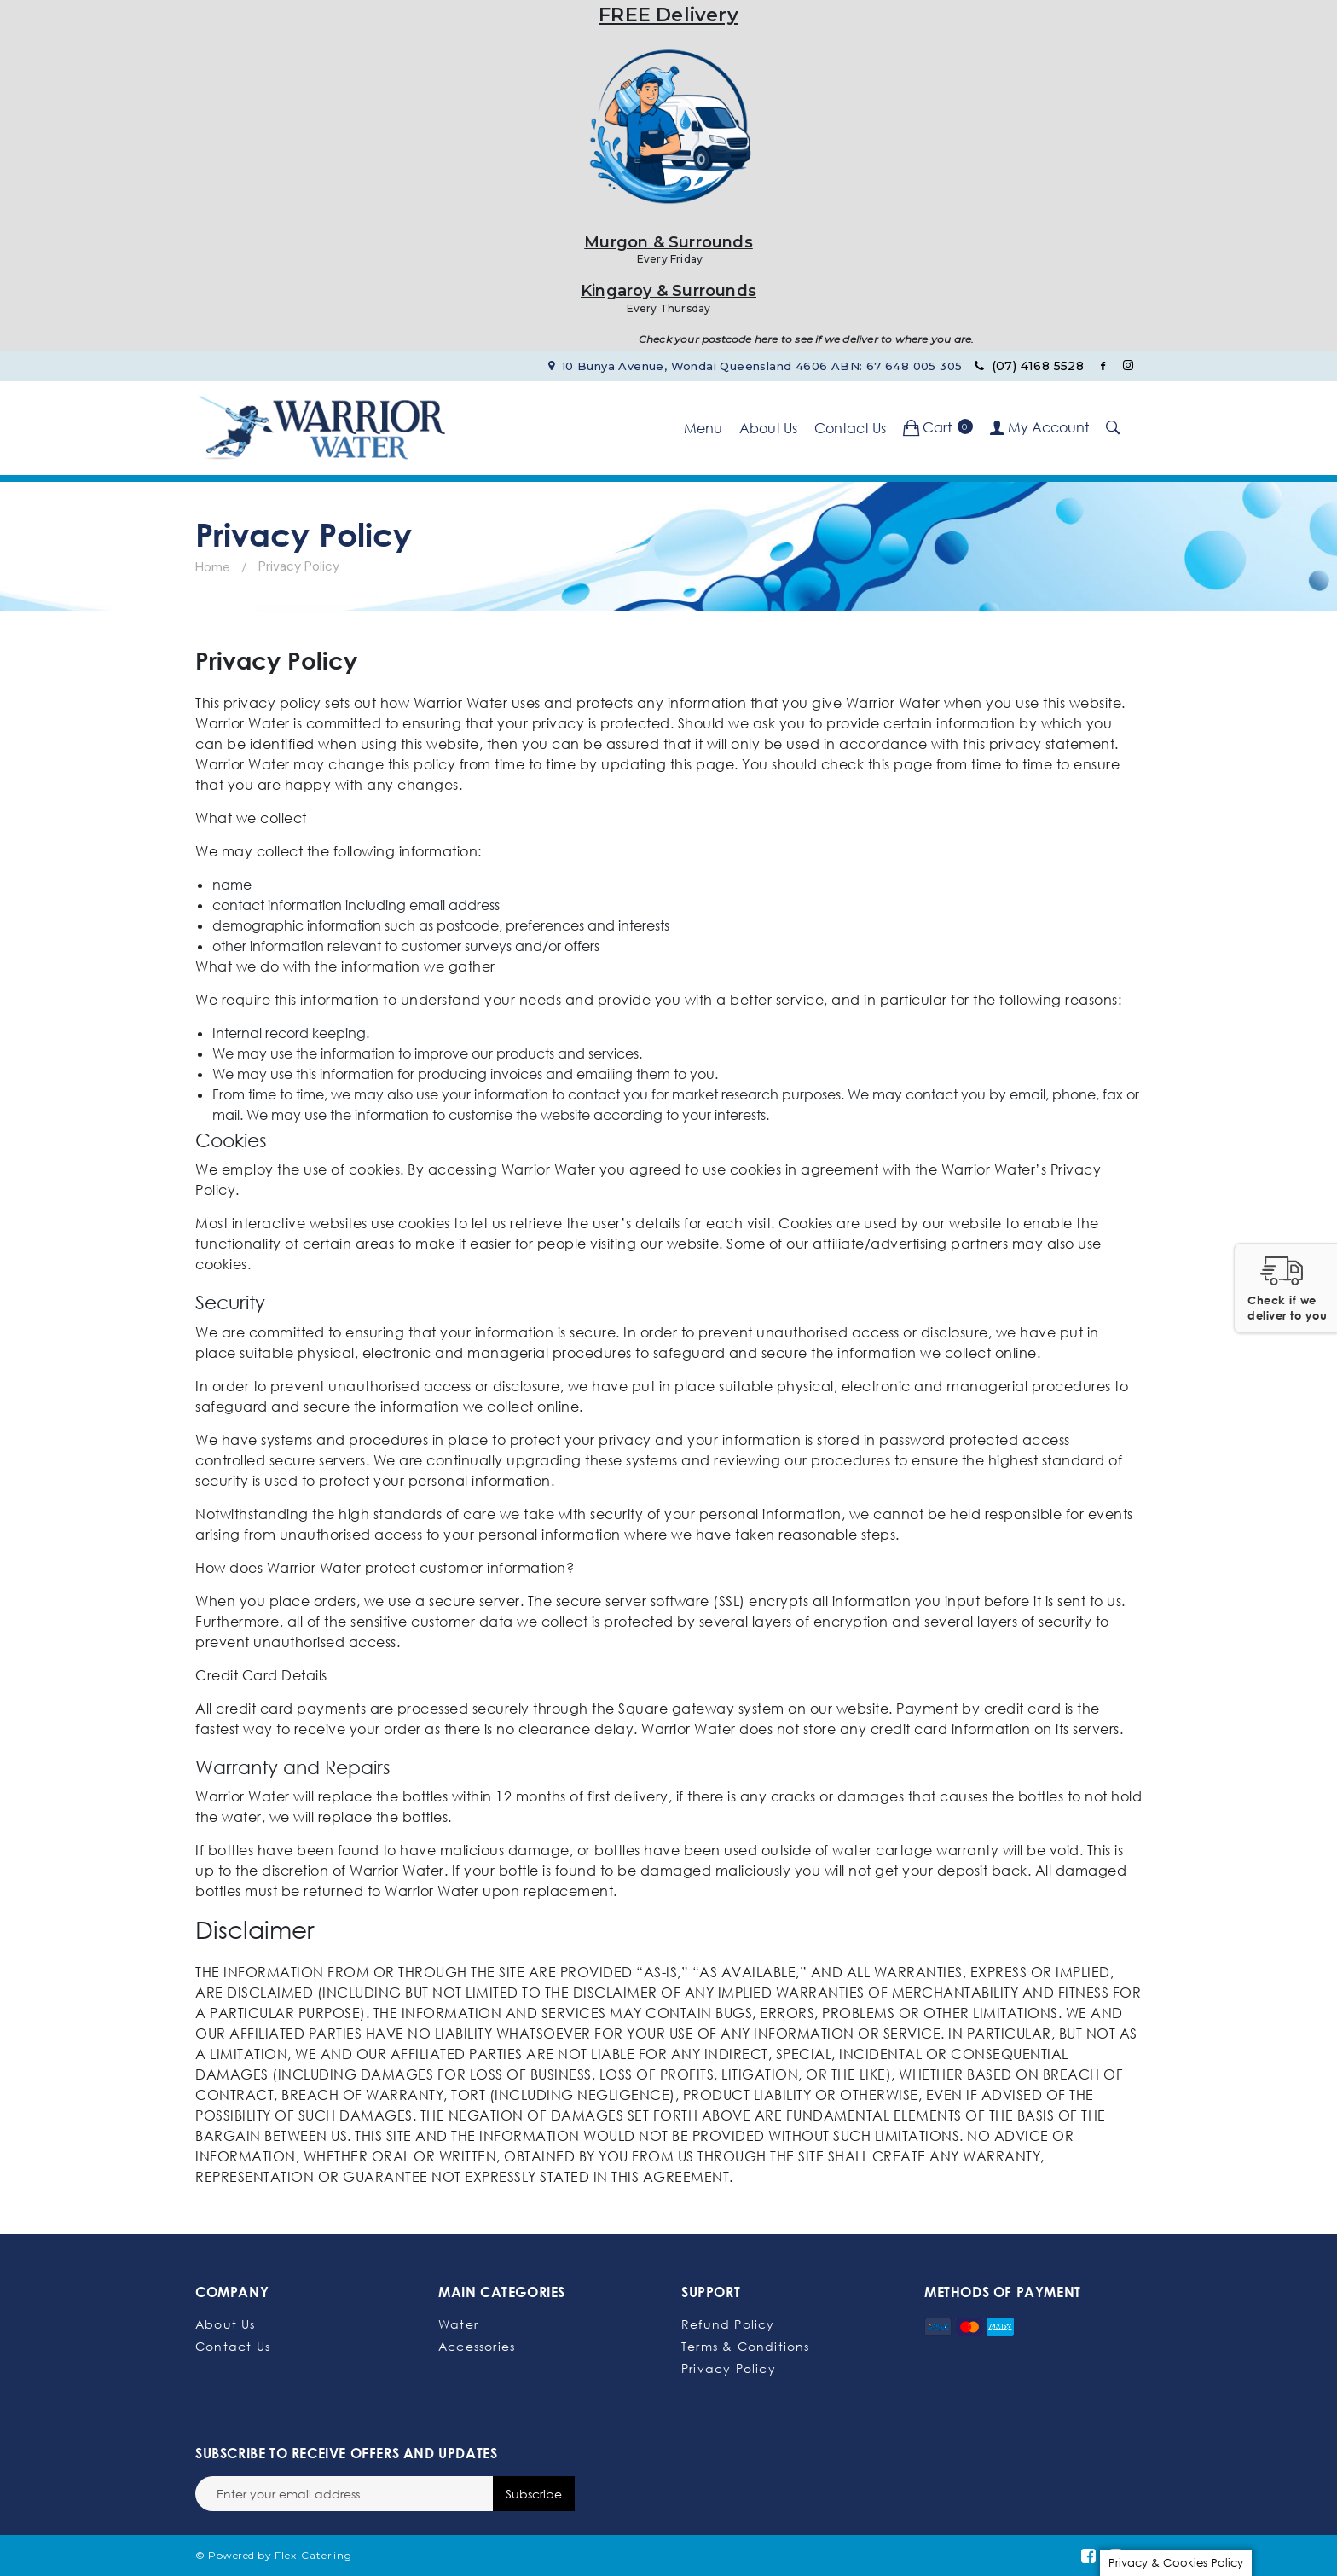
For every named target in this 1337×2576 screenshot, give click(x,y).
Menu (703, 428)
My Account (1039, 427)
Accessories (476, 2346)
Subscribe (534, 2493)
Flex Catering (314, 2555)
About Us (768, 428)
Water (458, 2324)
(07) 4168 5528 (1029, 366)
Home (212, 567)
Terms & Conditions (745, 2346)
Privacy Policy (728, 2368)
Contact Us (850, 428)
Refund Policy (728, 2324)
